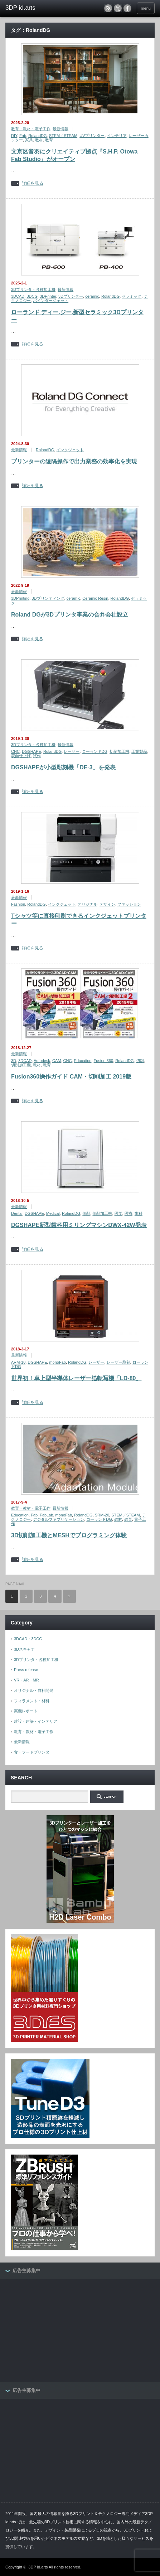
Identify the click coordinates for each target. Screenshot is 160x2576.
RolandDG (37, 135)
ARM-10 (18, 1362)
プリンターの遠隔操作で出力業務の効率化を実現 (74, 461)
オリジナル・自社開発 (33, 1690)
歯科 (138, 1213)
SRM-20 (102, 1515)
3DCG (32, 296)
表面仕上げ (21, 756)
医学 (118, 1213)
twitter (118, 8)
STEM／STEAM (63, 135)
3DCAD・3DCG (28, 1639)
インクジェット (70, 450)
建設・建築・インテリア (35, 1721)
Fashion (18, 904)
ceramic (92, 296)
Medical (53, 1213)
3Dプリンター (70, 296)
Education (83, 1060)
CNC (15, 751)
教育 (49, 140)
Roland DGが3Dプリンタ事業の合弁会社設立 (69, 615)
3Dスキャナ (24, 1649)
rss (108, 8)
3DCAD (17, 296)
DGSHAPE (31, 751)
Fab (22, 135)
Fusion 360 (103, 1060)
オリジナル (87, 904)
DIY (14, 135)
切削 (140, 1060)
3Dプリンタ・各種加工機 (33, 289)
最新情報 (60, 129)
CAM (56, 1060)
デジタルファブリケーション (58, 1519)
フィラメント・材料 (31, 1701)
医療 (128, 1213)
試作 (37, 756)
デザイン (107, 904)
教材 (39, 140)
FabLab (46, 1515)
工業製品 (139, 751)
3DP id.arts (38, 2567)
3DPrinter (48, 296)
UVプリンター (92, 135)
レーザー (71, 751)
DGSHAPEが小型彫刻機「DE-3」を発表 (63, 767)
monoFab (57, 1362)
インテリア (117, 135)
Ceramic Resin (95, 598)
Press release (26, 1669)
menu (146, 8)
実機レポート (26, 1711)
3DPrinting (20, 598)
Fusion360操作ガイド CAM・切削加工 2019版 (71, 1077)
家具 (29, 140)
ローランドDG (95, 751)
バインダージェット (50, 300)
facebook (127, 8)
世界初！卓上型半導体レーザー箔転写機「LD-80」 (76, 1378)
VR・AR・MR (26, 1680)
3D (13, 1060)
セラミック (131, 296)
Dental (17, 1213)
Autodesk (42, 1060)
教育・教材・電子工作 (30, 129)
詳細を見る (32, 183)
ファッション (129, 904)
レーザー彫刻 (118, 1362)
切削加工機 (119, 751)
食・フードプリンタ (31, 1752)
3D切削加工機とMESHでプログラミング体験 (69, 1535)
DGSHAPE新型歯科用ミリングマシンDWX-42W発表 (79, 1225)
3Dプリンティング (47, 598)
